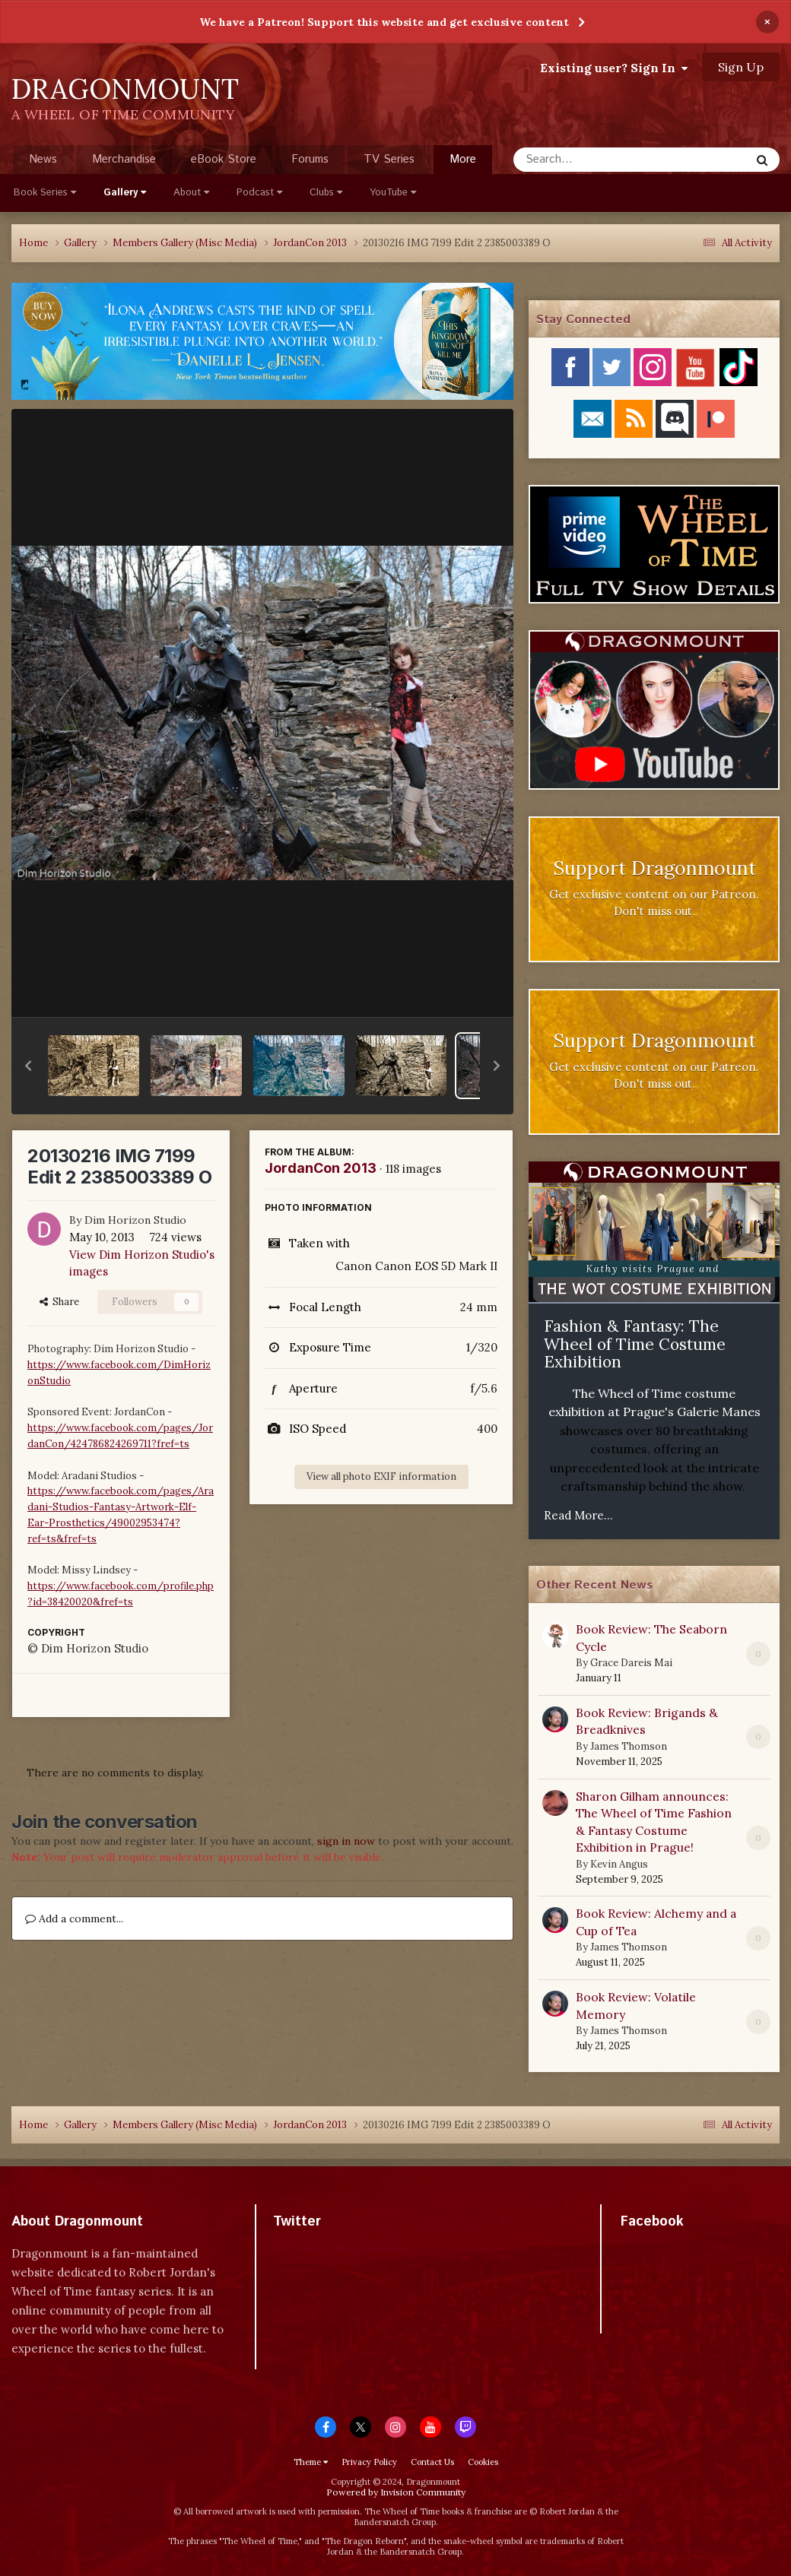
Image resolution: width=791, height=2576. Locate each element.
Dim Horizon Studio (135, 1220)
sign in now (346, 1841)
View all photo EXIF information (381, 1476)
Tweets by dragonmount (340, 2248)
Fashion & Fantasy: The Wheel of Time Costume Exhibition (635, 1344)
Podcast (259, 192)
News (43, 159)
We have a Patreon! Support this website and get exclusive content (384, 22)
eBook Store (223, 159)
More (463, 159)
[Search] (591, 159)
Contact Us (432, 2462)
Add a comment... (74, 1918)
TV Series (389, 159)
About (191, 192)
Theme (311, 2462)
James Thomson (628, 1746)
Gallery (124, 192)
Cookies (483, 2462)
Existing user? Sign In (614, 67)
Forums (310, 159)
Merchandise (124, 159)
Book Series (45, 192)
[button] (28, 1065)
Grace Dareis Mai (631, 1662)
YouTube (393, 192)
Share (59, 1301)
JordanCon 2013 (320, 1168)
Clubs (326, 192)
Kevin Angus (619, 1864)
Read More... (578, 1515)
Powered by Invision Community (395, 2492)
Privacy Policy (369, 2462)
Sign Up (741, 66)
